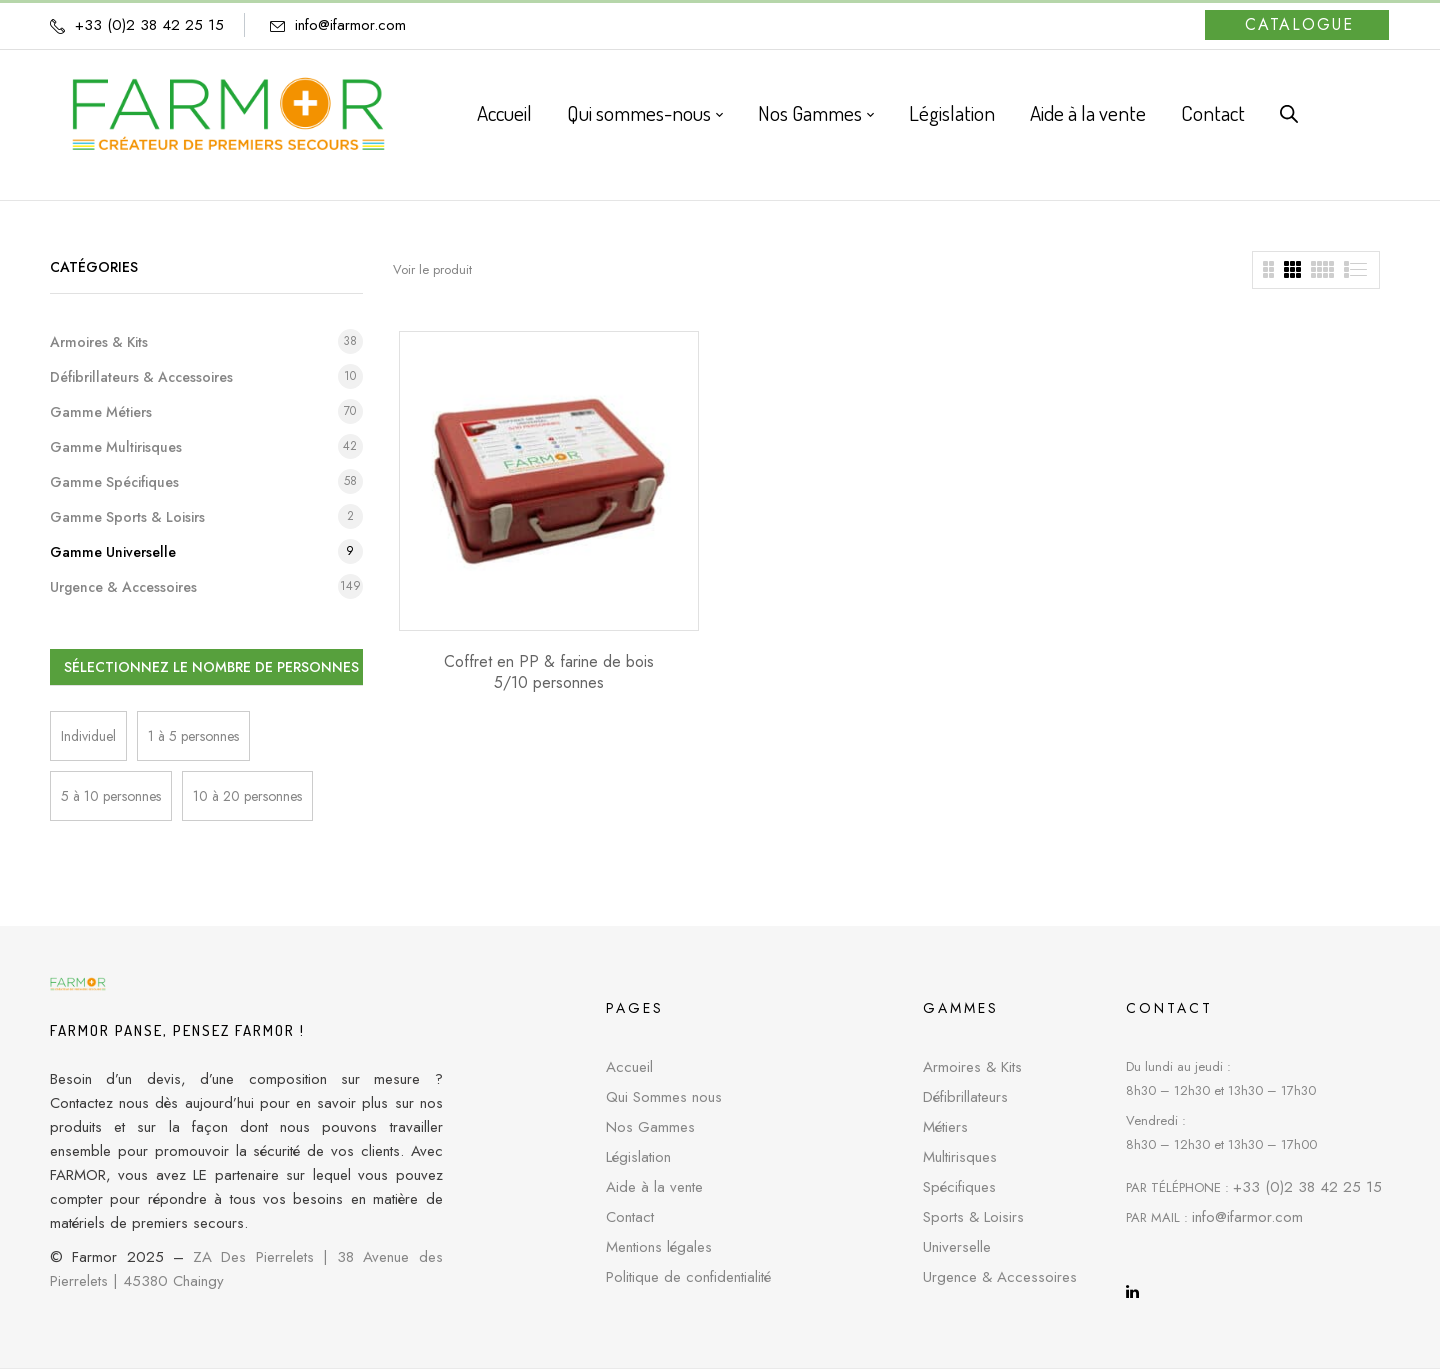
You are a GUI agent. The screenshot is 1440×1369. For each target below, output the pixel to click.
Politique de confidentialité (688, 1277)
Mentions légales (659, 1247)
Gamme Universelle (113, 552)
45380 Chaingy (173, 1281)
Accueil (629, 1067)
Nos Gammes (650, 1127)
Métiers (945, 1127)
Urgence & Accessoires (123, 587)
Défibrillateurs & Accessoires (141, 377)
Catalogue (1299, 24)
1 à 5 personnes (193, 736)
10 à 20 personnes (247, 796)
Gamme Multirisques (116, 447)
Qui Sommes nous (664, 1097)
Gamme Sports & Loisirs (127, 517)
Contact (630, 1217)
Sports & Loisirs (973, 1217)
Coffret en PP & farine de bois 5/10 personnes (549, 672)
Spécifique (956, 1187)
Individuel (88, 736)
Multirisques (960, 1157)
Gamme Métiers (101, 412)
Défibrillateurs (965, 1097)
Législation (638, 1157)
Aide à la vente (654, 1187)
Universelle (957, 1247)
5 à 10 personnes (111, 796)
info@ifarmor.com (350, 25)
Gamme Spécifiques (114, 482)
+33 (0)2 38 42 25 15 (1307, 1187)
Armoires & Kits (99, 342)
